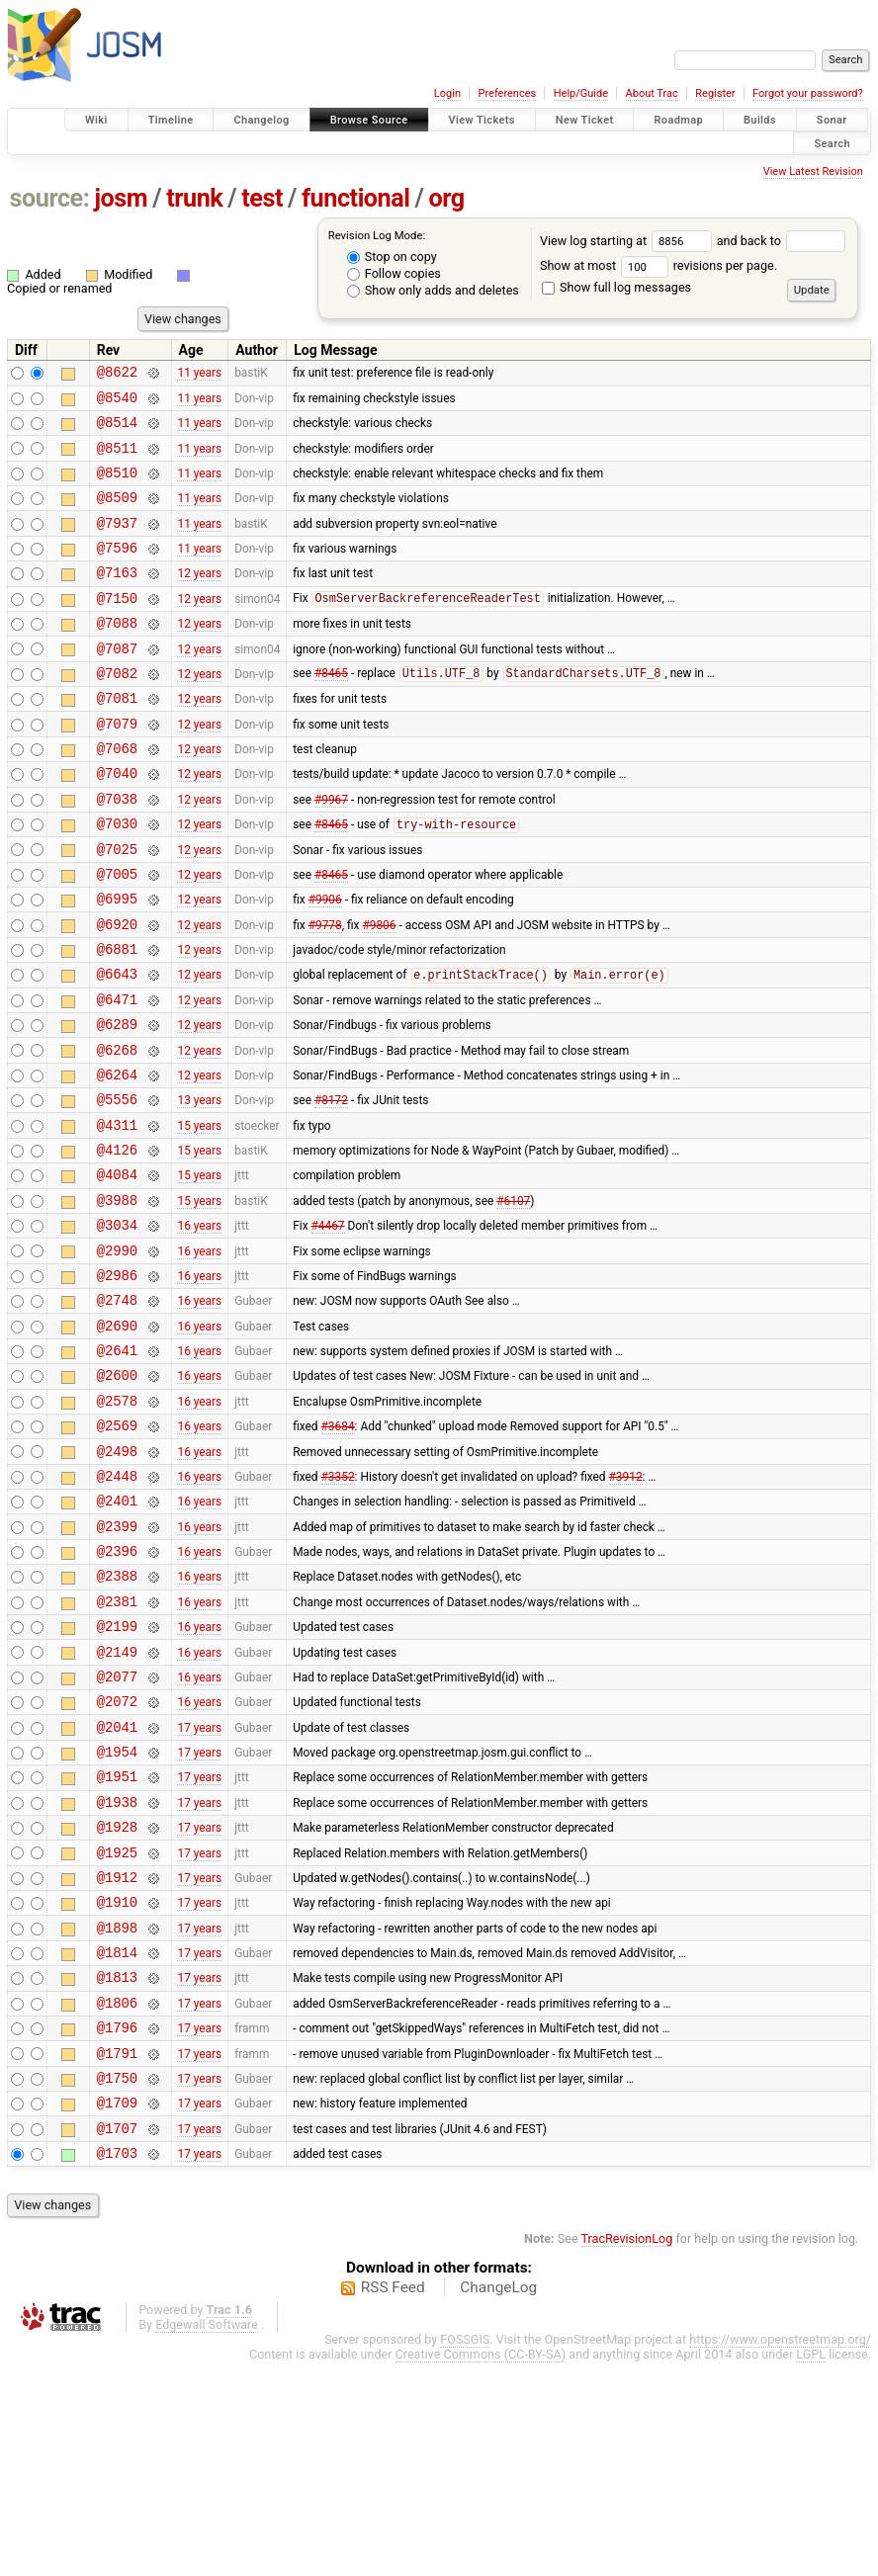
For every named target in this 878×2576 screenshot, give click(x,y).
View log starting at (628, 240)
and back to (781, 240)
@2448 (117, 1608)
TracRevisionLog (627, 2452)
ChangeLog (498, 2501)
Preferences (507, 93)
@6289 (117, 1103)
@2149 (117, 1805)
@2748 (117, 1412)
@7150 (117, 627)
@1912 (117, 2057)
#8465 (331, 712)
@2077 (117, 1833)
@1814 (117, 2141)
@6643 (117, 1047)
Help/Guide (581, 93)
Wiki (96, 120)
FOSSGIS (464, 2552)
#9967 (331, 851)
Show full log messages (616, 287)
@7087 (117, 683)
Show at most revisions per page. (658, 265)
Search (832, 142)
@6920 (117, 992)
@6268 (117, 1132)
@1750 (117, 2282)
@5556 (117, 1187)
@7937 (117, 543)
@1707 (117, 2338)
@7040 (117, 823)
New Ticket (585, 120)
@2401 (117, 1636)
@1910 (117, 2085)
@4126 (117, 1244)
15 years (199, 1216)
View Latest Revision (813, 171)
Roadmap (678, 120)
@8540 (117, 402)
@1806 (117, 2198)
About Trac (652, 93)
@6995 (117, 963)
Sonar (832, 120)
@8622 (117, 374)
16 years (199, 1328)
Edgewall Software (206, 2538)
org (447, 198)
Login (447, 93)
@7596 (117, 570)
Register (715, 93)
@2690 (117, 1440)
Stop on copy (392, 256)
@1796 (117, 2225)
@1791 (117, 2254)
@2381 (117, 1749)
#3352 (338, 1608)
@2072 (117, 1860)
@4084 (117, 1271)
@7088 (117, 654)
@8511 (117, 459)
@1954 (117, 1917)
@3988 (117, 1300)
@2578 (117, 1524)
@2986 (117, 1384)
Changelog (261, 120)
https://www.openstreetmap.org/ (780, 2552)
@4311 (117, 1216)
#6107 (513, 1300)
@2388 (117, 1720)
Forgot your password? (807, 93)
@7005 (117, 935)
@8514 (117, 430)
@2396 (117, 1692)
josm (120, 198)
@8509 (117, 514)
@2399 (117, 1665)
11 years (199, 375)
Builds (760, 120)
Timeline (171, 120)
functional (356, 198)
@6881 (117, 1019)
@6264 (117, 1160)
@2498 (117, 1581)
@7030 (117, 879)
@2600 (117, 1496)
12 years (199, 599)
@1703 (117, 2366)
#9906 (325, 964)
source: (50, 198)
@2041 (117, 1889)
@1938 (117, 1973)
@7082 (117, 711)
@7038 (117, 851)
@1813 (117, 2169)
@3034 (117, 1328)
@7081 (117, 739)
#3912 (626, 1608)
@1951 (117, 1944)
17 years (199, 1889)
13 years (199, 1188)
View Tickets (482, 120)
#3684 (338, 1553)
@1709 (117, 2309)
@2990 (117, 1356)
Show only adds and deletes (433, 290)
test (262, 198)
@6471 (117, 1076)
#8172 (331, 1188)
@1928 (117, 2001)
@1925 (117, 2029)
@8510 (117, 486)
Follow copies (394, 273)
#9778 (325, 991)
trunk (194, 198)
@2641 (117, 1468)
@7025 (117, 908)
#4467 (328, 1328)
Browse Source (369, 120)
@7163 (117, 598)
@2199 (117, 1776)
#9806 (378, 991)
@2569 (117, 1552)
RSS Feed (393, 2501)
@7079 (117, 767)
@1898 (117, 2113)
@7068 (117, 795)
